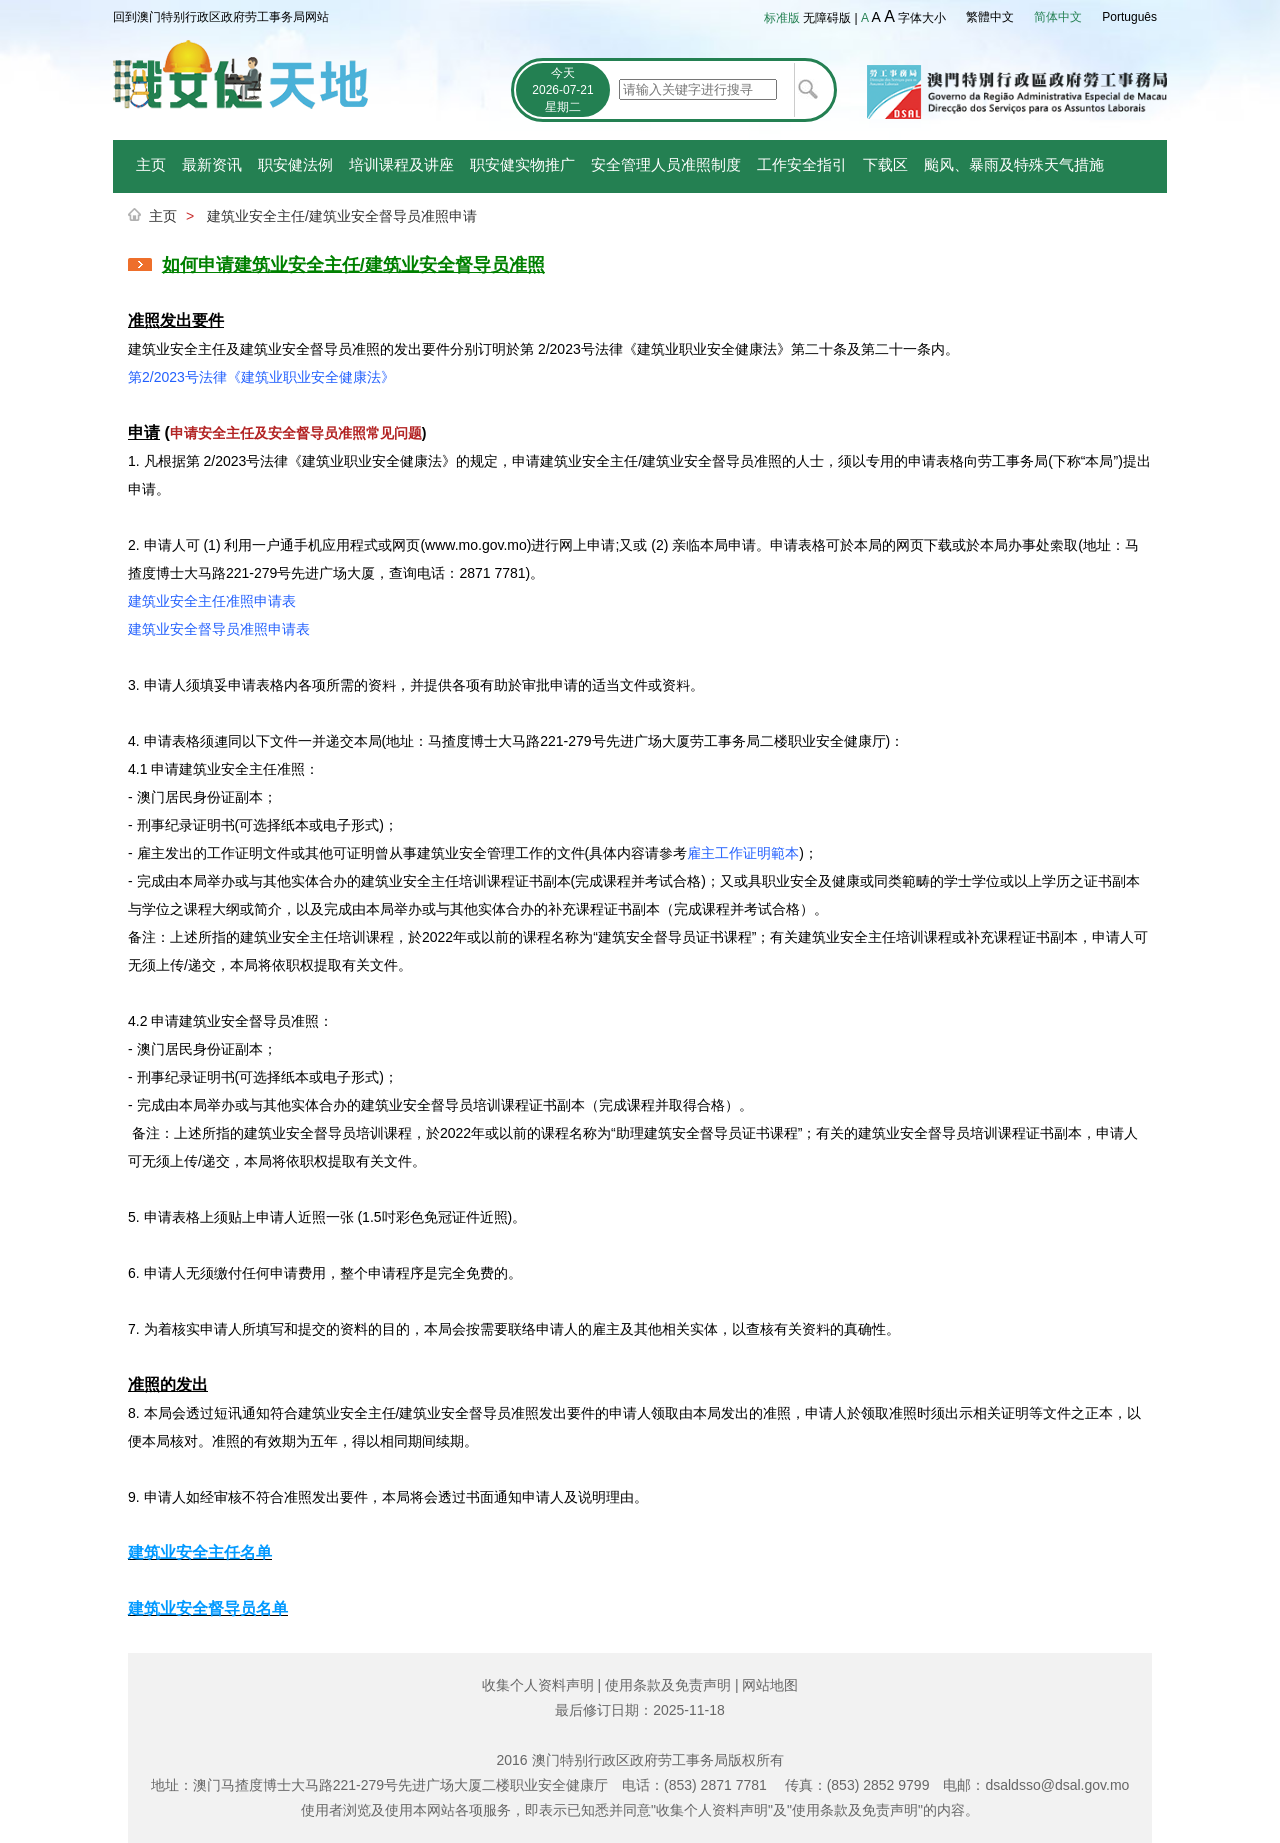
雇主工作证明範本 (743, 853)
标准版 (782, 18)
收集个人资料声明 (538, 1685)
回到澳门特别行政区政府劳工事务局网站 (221, 17)
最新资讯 (212, 164)
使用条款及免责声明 (668, 1685)
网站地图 (770, 1685)
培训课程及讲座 (401, 164)
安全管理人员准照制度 (666, 164)
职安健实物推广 (522, 164)
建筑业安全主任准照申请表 (212, 601)
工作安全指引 (802, 164)
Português (1129, 17)
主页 (151, 164)
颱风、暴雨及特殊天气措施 (1014, 164)
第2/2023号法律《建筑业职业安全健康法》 (261, 377)
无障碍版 (827, 18)
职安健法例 (295, 164)
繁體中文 (990, 17)
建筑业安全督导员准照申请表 (219, 629)
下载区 (885, 164)
